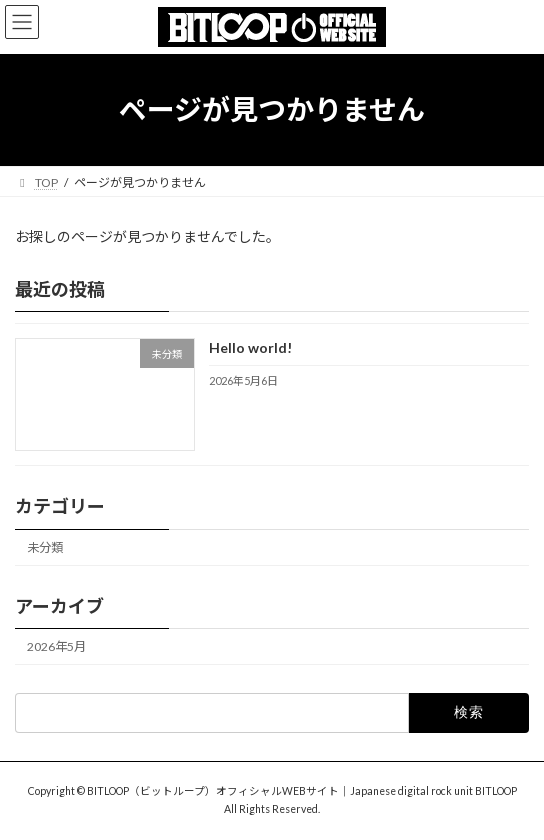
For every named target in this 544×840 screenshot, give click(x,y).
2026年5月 (56, 646)
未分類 (45, 547)
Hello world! (250, 347)
